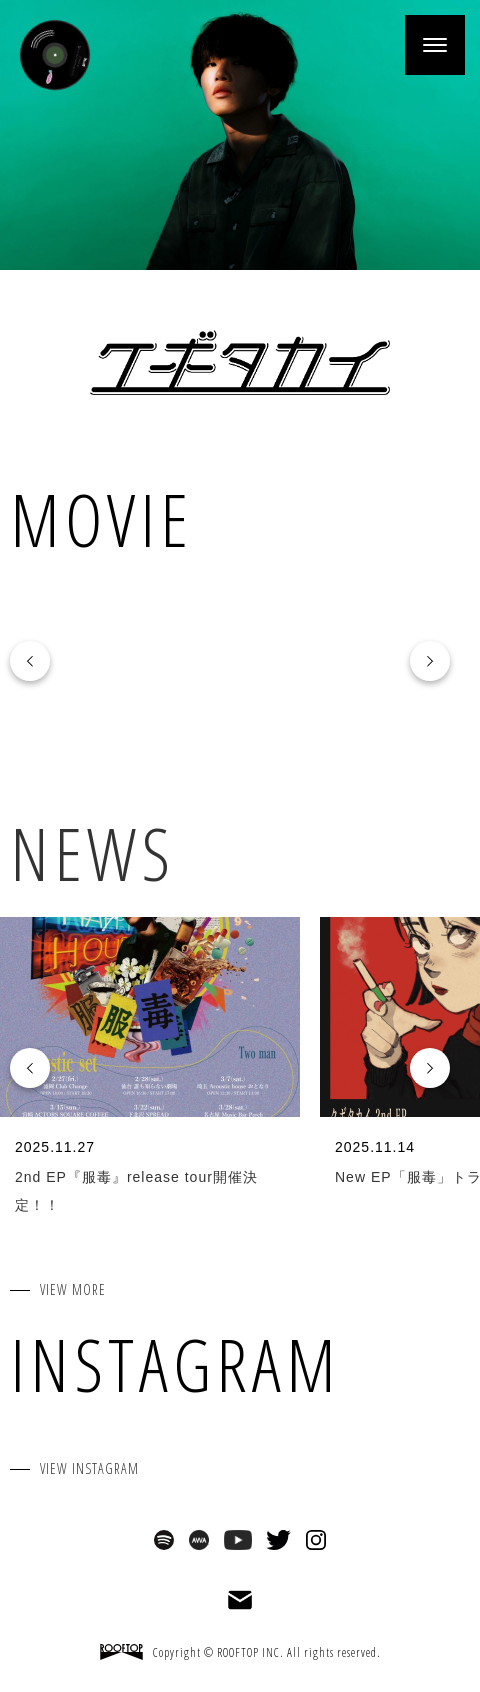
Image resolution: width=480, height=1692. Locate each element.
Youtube (238, 1540)
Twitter (278, 1540)
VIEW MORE (73, 1289)
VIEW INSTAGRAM (89, 1468)
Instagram (316, 1540)
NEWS (92, 853)
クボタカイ (240, 362)
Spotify (164, 1540)
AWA (199, 1540)
